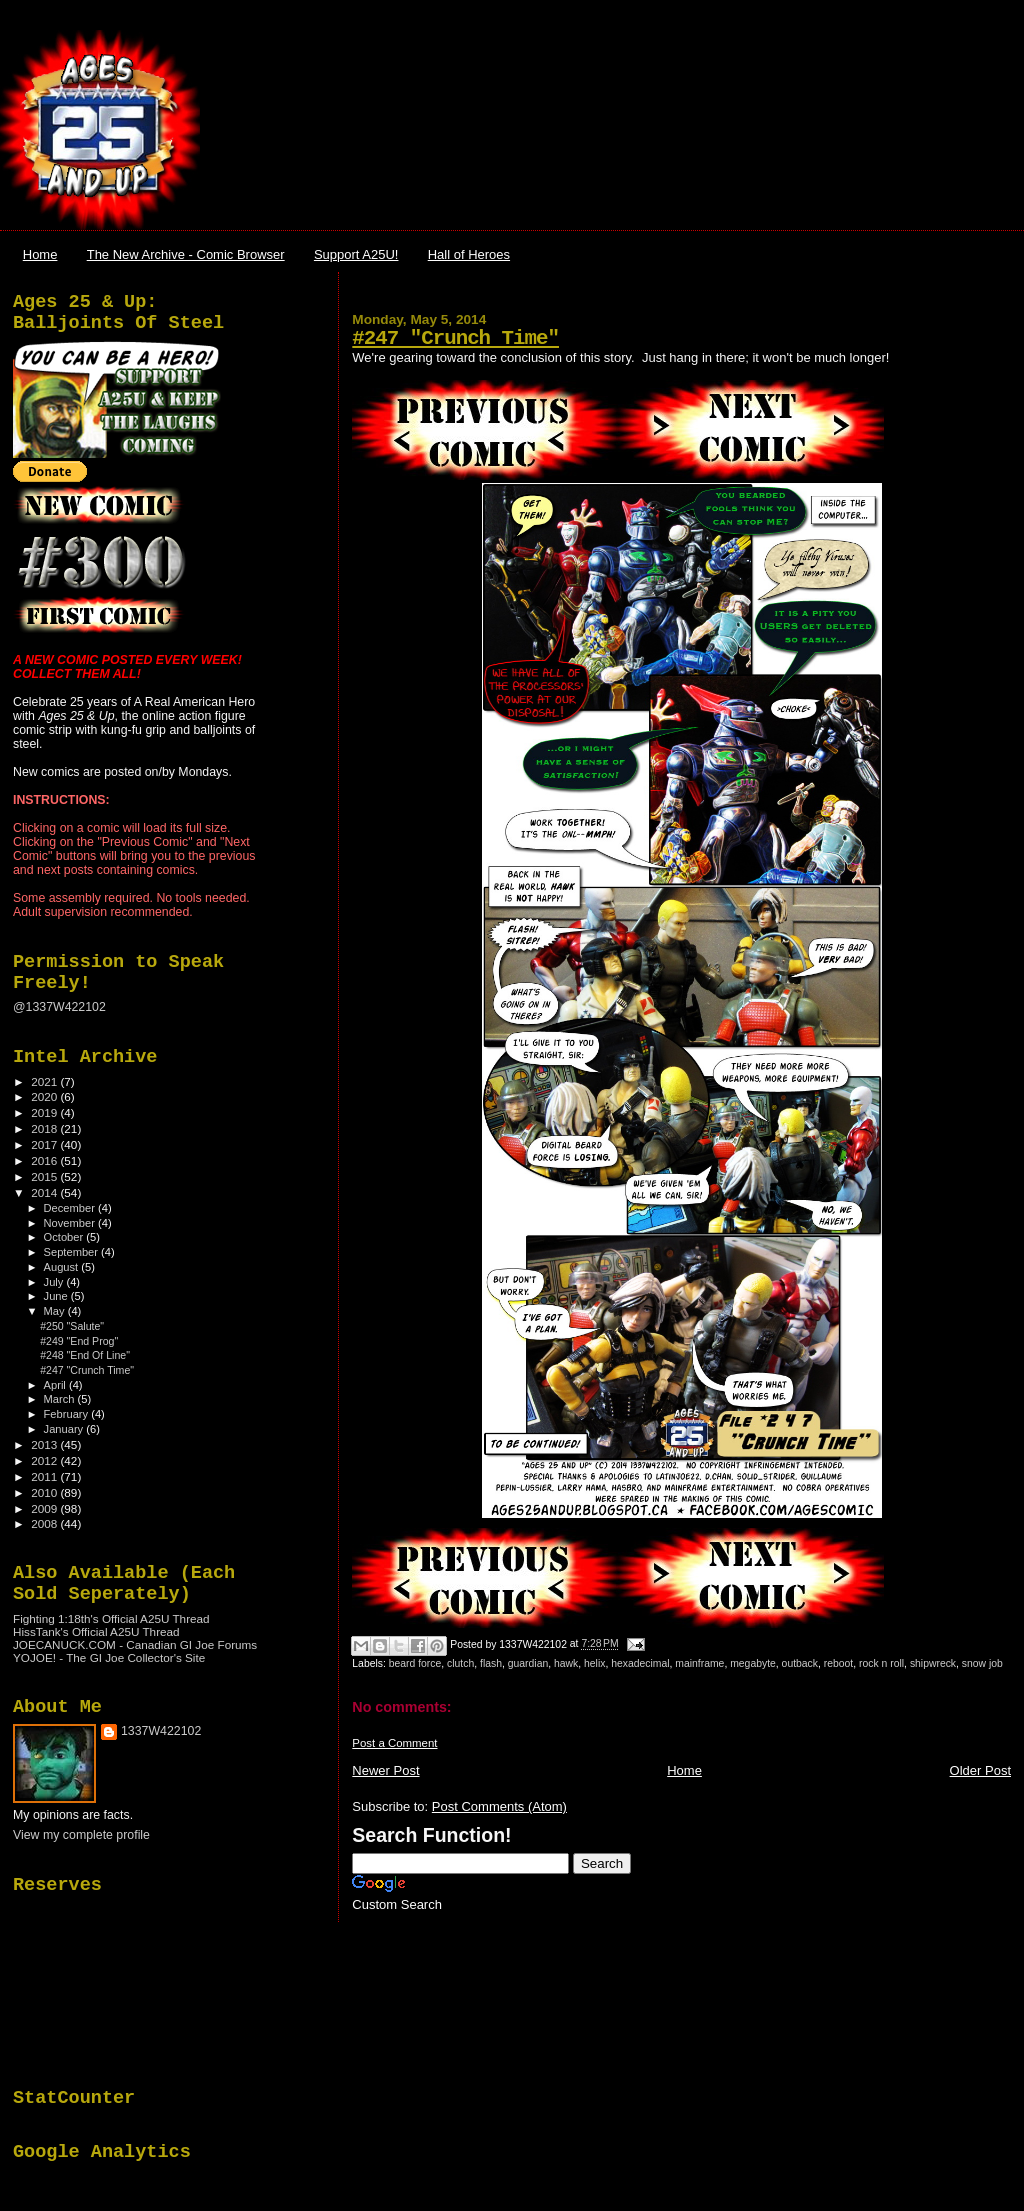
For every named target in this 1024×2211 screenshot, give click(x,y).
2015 (45, 1176)
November (71, 1223)
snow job (982, 1663)
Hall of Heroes (469, 254)
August (63, 1267)
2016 (45, 1160)
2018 (45, 1128)
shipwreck (933, 1663)
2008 (45, 1523)
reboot (838, 1663)
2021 (45, 1081)
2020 (45, 1096)
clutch (460, 1663)
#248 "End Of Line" (85, 1355)
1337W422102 (161, 1731)
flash (491, 1663)
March (61, 1399)
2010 (45, 1492)
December (71, 1208)
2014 (45, 1192)
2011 (45, 1476)
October (65, 1237)
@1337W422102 (59, 1007)
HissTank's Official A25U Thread (96, 1631)
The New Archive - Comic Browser (186, 254)
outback (800, 1663)
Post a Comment (394, 1743)
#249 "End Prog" (79, 1341)
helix (594, 1663)
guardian (528, 1663)
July (55, 1282)
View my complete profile (81, 1835)
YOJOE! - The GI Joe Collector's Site (109, 1657)
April (56, 1385)
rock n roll (881, 1663)
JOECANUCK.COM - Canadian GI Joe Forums (135, 1644)
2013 (45, 1444)
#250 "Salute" (72, 1326)
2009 (45, 1508)
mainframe (699, 1663)
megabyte (753, 1663)
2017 (45, 1144)
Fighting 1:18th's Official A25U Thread (111, 1618)
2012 (45, 1460)
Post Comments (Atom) (499, 1806)
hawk (566, 1663)
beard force (415, 1663)
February (68, 1414)
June (57, 1296)
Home (40, 254)
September (73, 1252)
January (65, 1429)
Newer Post (385, 1770)
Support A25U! (356, 254)
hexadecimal (640, 1663)
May (56, 1311)
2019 (45, 1112)
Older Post (980, 1770)
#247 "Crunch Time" (455, 338)
